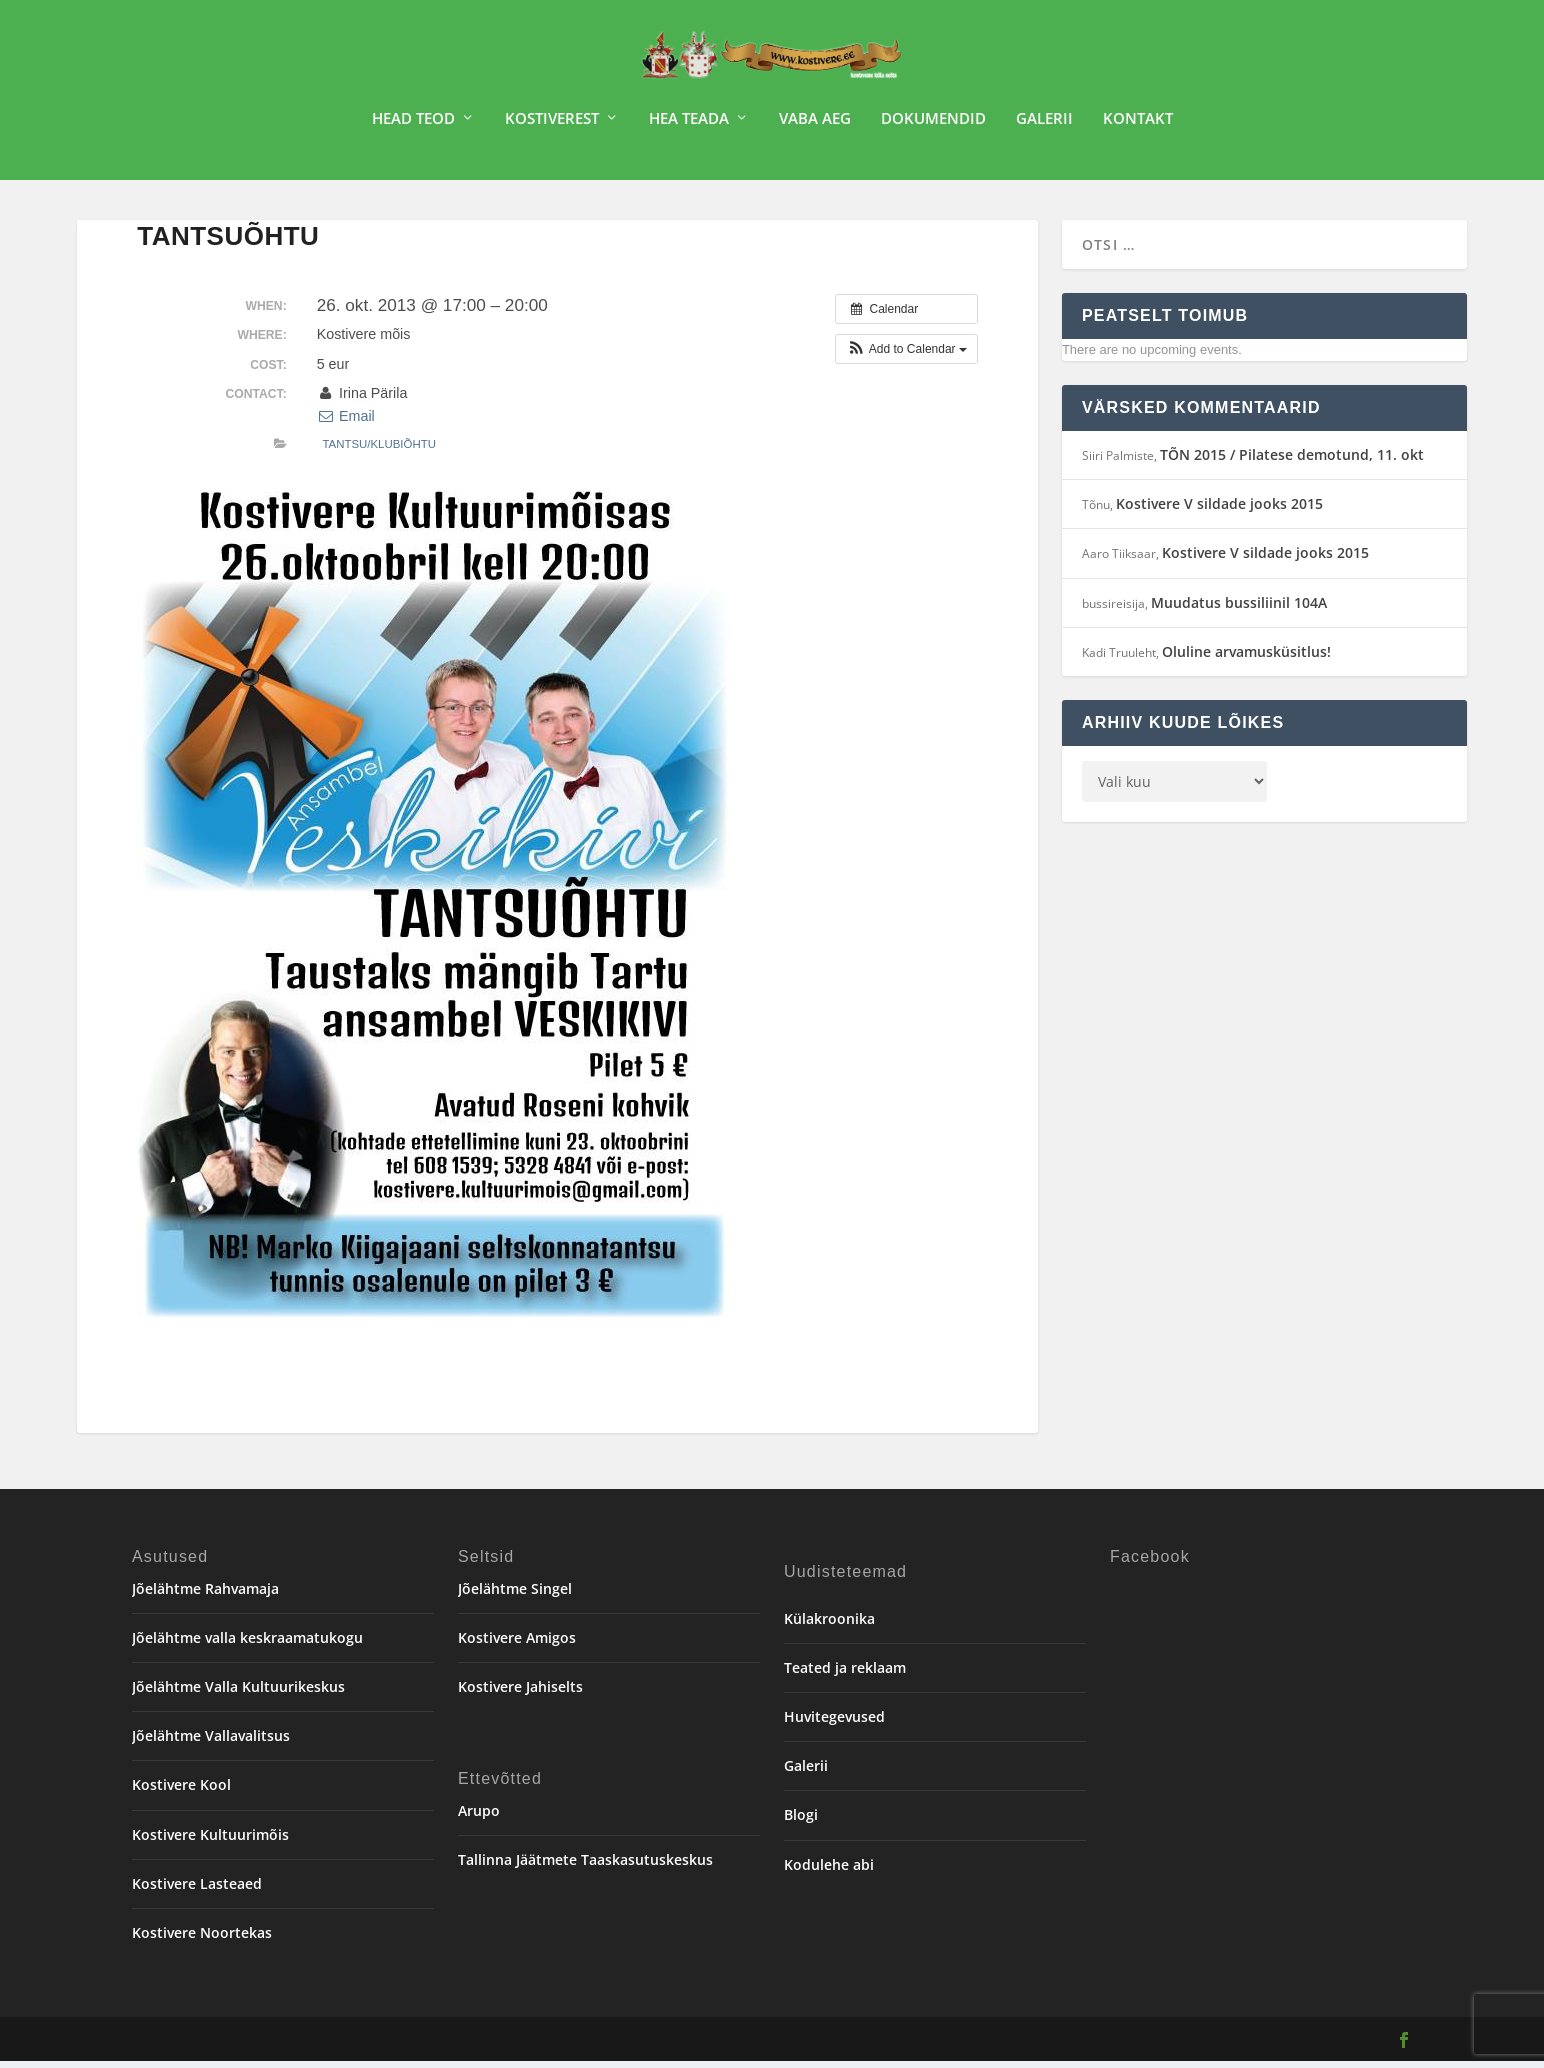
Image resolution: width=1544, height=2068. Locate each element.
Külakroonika (829, 1625)
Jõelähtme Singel (515, 1595)
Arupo (479, 1817)
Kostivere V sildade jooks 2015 (1219, 510)
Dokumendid (933, 126)
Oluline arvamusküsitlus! (1246, 658)
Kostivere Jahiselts (520, 1693)
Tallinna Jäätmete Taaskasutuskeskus (585, 1866)
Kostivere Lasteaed (197, 1890)
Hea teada (689, 126)
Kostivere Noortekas (202, 1939)
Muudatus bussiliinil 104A (1239, 609)
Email (346, 423)
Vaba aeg (815, 126)
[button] (906, 356)
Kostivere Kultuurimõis (210, 1841)
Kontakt (1138, 126)
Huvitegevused (834, 1723)
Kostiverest (552, 126)
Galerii (1044, 126)
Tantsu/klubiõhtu (379, 451)
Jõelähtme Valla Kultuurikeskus (238, 1693)
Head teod (413, 126)
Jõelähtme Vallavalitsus (211, 1742)
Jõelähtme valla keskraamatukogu (247, 1644)
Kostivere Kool (181, 1791)
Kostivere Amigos (517, 1644)
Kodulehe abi (829, 1871)
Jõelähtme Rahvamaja (205, 1595)
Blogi (801, 1821)
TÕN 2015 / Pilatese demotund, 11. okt (1292, 461)
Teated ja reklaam (845, 1674)
